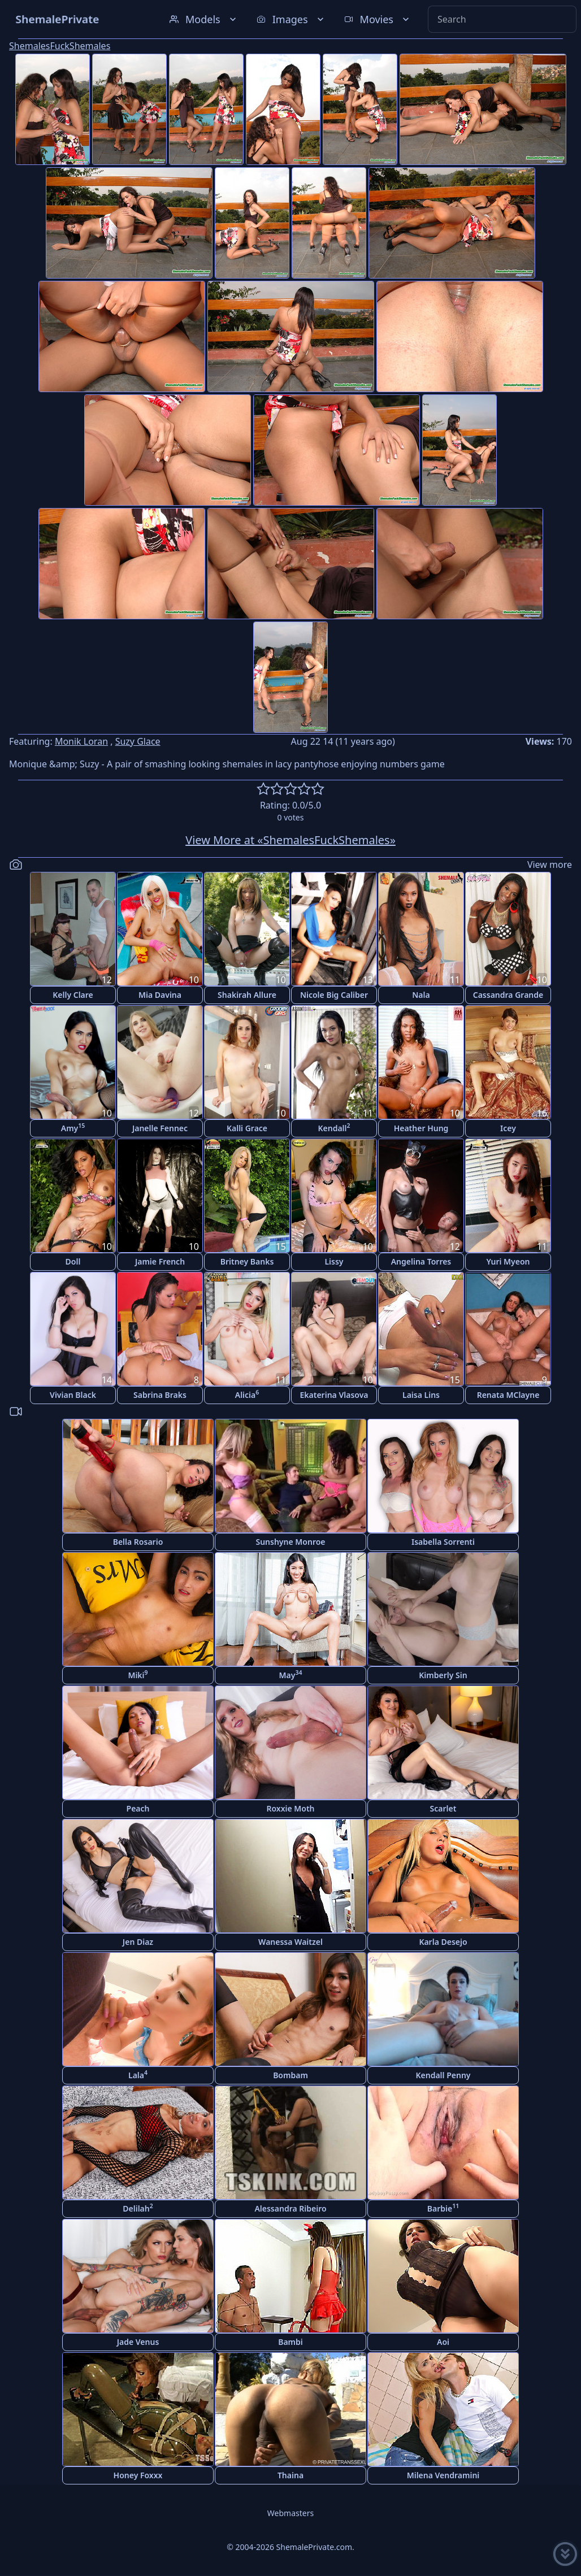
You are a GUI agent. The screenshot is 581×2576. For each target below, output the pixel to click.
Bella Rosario (138, 1541)
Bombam (290, 2075)
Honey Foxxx (138, 2475)
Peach (138, 1808)
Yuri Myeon (508, 1261)
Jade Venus (138, 2341)
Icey (508, 1128)
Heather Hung (421, 1128)
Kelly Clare (73, 994)
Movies (377, 19)
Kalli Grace (247, 1128)
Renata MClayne (508, 1394)
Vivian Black (73, 1394)
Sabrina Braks (160, 1394)
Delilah (138, 2208)
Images (291, 19)
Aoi (443, 2341)
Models (204, 19)
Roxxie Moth (290, 1808)
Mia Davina (159, 994)
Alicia (247, 1394)
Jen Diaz (138, 1941)
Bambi (290, 2341)
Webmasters (290, 2513)
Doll (73, 1261)
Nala (421, 994)
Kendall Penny (442, 2075)
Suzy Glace (138, 741)
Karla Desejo (443, 1941)
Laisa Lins (421, 1394)
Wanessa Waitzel (290, 1941)
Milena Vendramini (443, 2475)
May (290, 1674)
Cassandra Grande (508, 994)
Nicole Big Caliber (334, 994)
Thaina (290, 2475)
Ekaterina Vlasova (334, 1394)
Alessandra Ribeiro (290, 2208)
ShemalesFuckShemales (59, 46)
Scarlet (443, 1808)
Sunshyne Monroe (290, 1541)
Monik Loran (81, 741)
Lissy (333, 1261)
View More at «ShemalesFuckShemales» (290, 840)
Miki (138, 1674)
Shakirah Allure (247, 994)
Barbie (443, 2208)
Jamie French (160, 1261)
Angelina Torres (421, 1261)
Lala (138, 2074)
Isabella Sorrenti (443, 1541)
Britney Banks (247, 1261)
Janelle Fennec (160, 1128)
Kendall (334, 1127)
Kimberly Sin (443, 1675)
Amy (73, 1127)
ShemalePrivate (57, 19)
